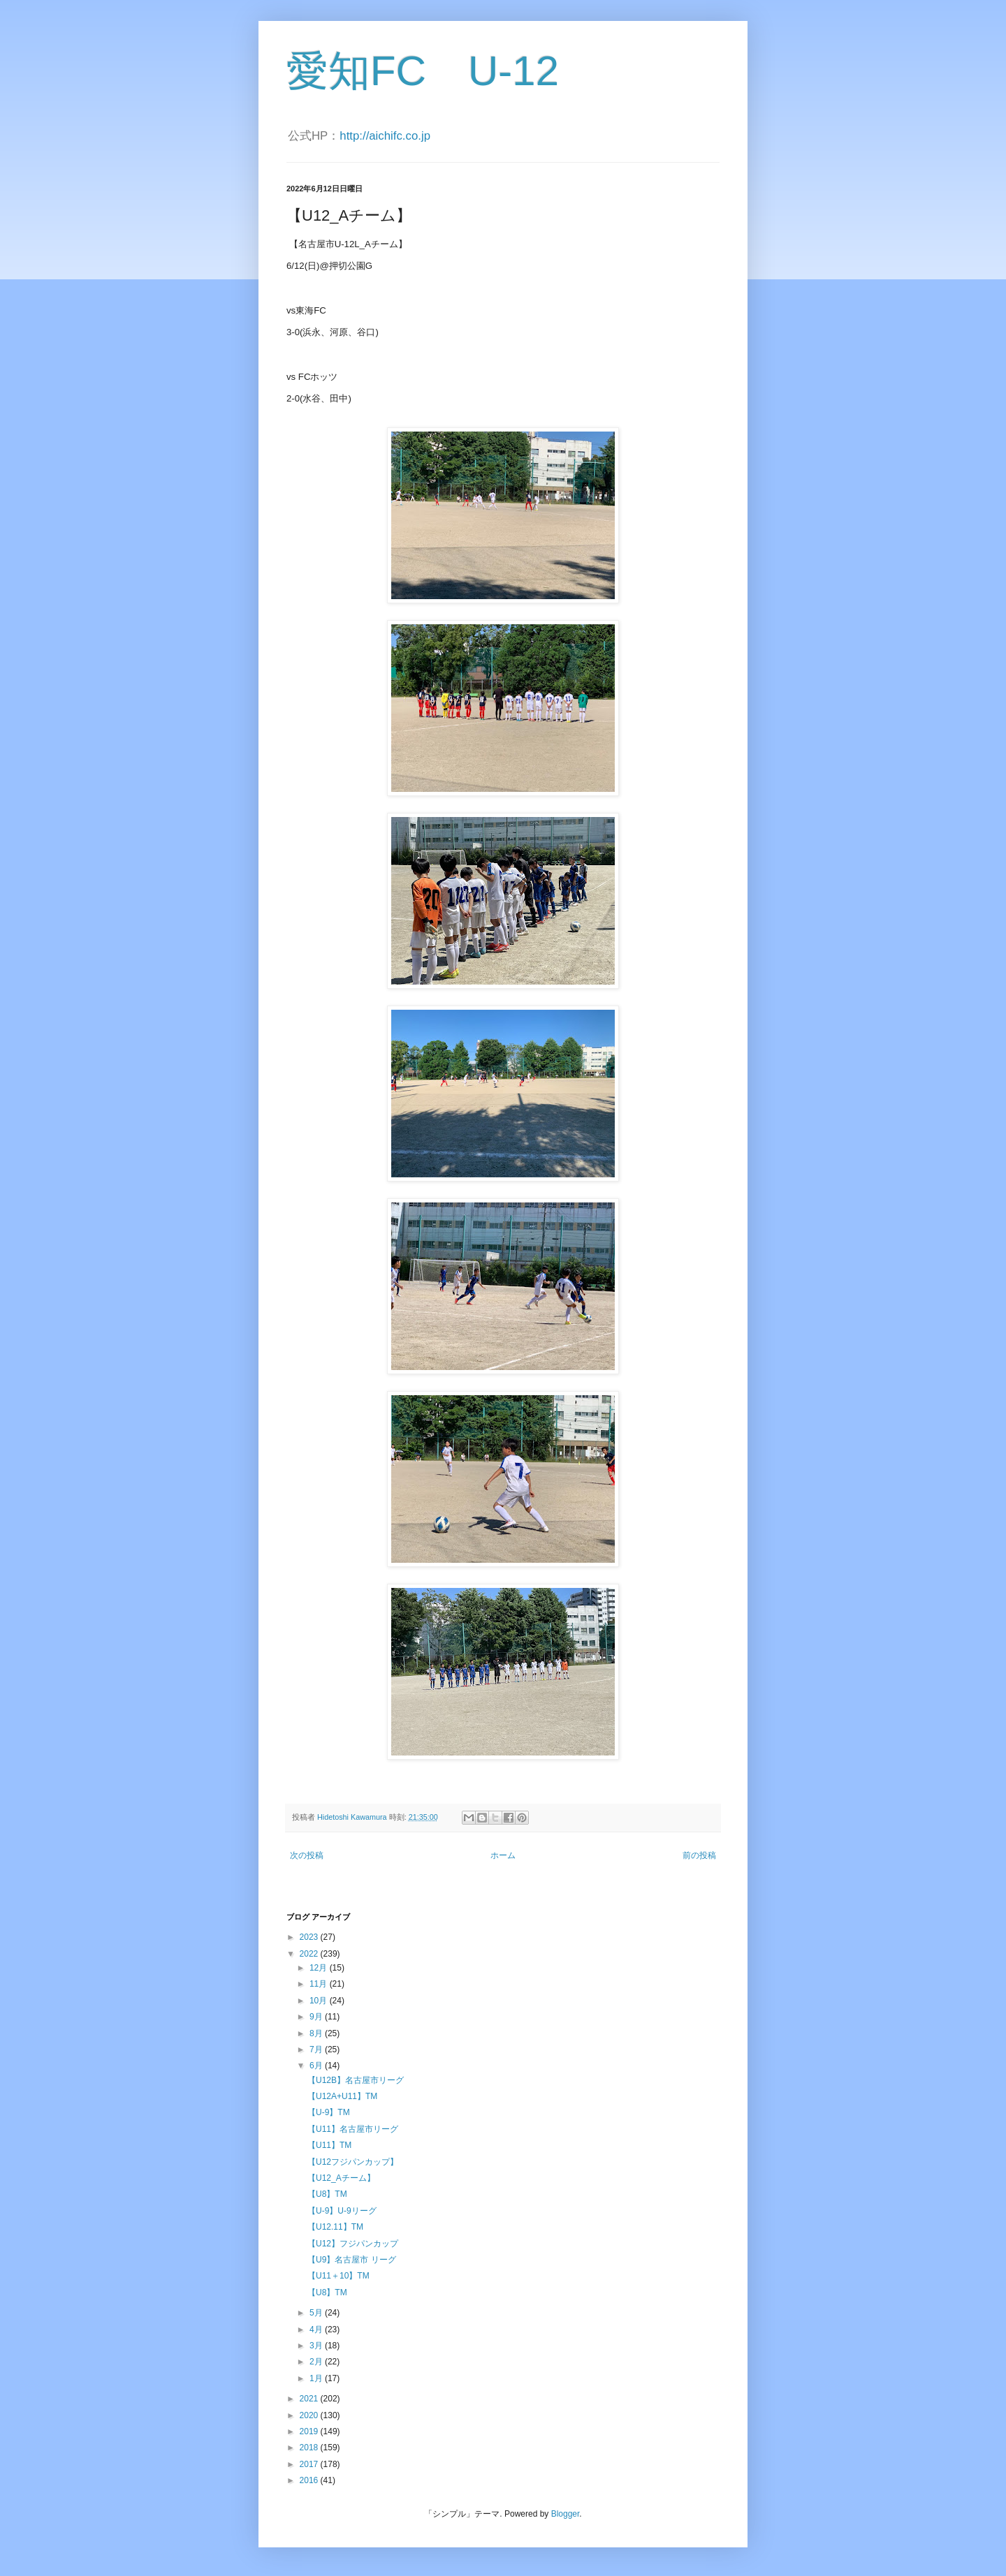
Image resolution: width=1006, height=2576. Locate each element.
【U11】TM (329, 2145)
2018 (310, 2447)
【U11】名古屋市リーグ (352, 2129)
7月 (317, 2049)
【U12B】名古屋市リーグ (355, 2080)
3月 (317, 2345)
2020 (310, 2415)
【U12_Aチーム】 (341, 2178)
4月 (317, 2329)
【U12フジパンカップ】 (352, 2162)
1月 (317, 2378)
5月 (317, 2313)
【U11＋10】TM (338, 2276)
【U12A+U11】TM (342, 2096)
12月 (319, 1968)
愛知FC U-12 (422, 70)
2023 (310, 1937)
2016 (310, 2480)
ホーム (503, 1855)
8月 (317, 2033)
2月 (317, 2362)
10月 (319, 2000)
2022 (310, 1954)
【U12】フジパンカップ (352, 2244)
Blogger (565, 2514)
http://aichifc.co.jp (385, 135)
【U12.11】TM (335, 2227)
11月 (319, 1984)
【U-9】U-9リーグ (342, 2211)
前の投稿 (699, 1855)
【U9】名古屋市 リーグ (351, 2260)
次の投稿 (306, 1855)
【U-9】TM (328, 2112)
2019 (310, 2431)
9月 (317, 2017)
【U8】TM (327, 2194)
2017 (310, 2464)
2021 (310, 2399)
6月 (317, 2065)
